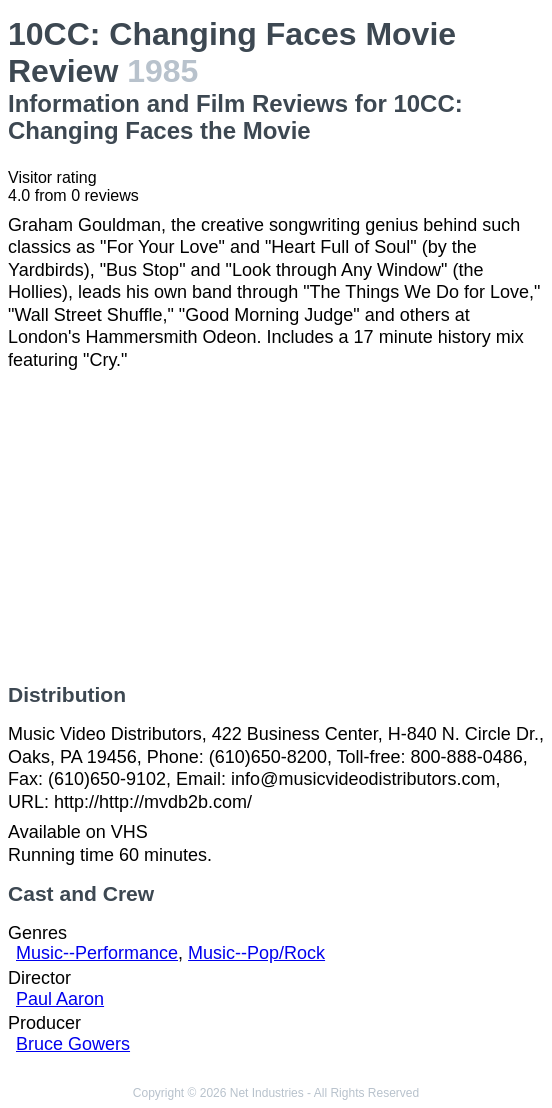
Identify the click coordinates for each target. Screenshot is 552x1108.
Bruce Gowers (73, 1044)
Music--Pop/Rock (256, 953)
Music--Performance (97, 953)
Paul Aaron (60, 999)
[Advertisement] (276, 527)
